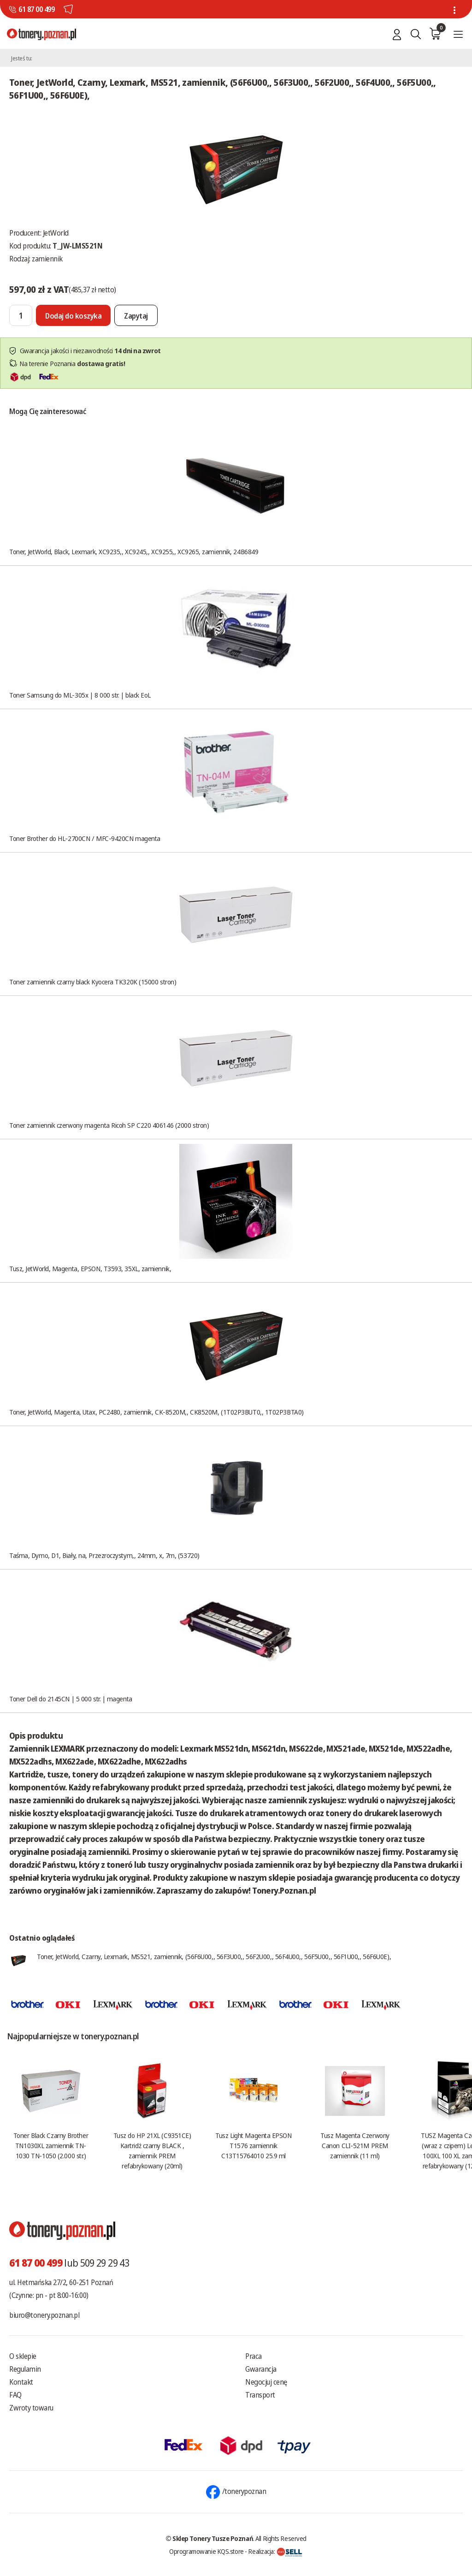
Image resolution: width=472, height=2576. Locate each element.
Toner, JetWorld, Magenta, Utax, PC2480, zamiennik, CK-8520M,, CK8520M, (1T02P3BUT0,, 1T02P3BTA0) (156, 1411)
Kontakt (21, 2382)
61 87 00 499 (36, 9)
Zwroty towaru (31, 2408)
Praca (253, 2356)
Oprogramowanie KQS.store (206, 2551)
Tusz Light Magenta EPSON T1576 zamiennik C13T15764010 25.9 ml (253, 2145)
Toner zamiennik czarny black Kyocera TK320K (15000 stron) (92, 981)
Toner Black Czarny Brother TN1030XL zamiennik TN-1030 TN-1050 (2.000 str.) (50, 2145)
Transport (260, 2395)
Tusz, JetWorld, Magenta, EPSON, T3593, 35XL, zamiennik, (90, 1268)
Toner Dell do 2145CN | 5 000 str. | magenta (70, 1698)
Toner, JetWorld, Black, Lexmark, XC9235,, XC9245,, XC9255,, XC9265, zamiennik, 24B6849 (133, 551)
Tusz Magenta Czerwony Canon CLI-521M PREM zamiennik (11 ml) (354, 2145)
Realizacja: (275, 2551)
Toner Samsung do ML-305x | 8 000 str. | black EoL (80, 694)
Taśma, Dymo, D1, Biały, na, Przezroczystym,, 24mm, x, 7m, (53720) (104, 1555)
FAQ (15, 2395)
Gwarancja (261, 2369)
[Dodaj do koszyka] (73, 315)
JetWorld (56, 233)
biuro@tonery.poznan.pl (44, 2315)
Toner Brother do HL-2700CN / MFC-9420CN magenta (84, 838)
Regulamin (25, 2369)
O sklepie (22, 2356)
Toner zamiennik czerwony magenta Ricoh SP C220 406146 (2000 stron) (109, 1125)
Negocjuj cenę (266, 2382)
